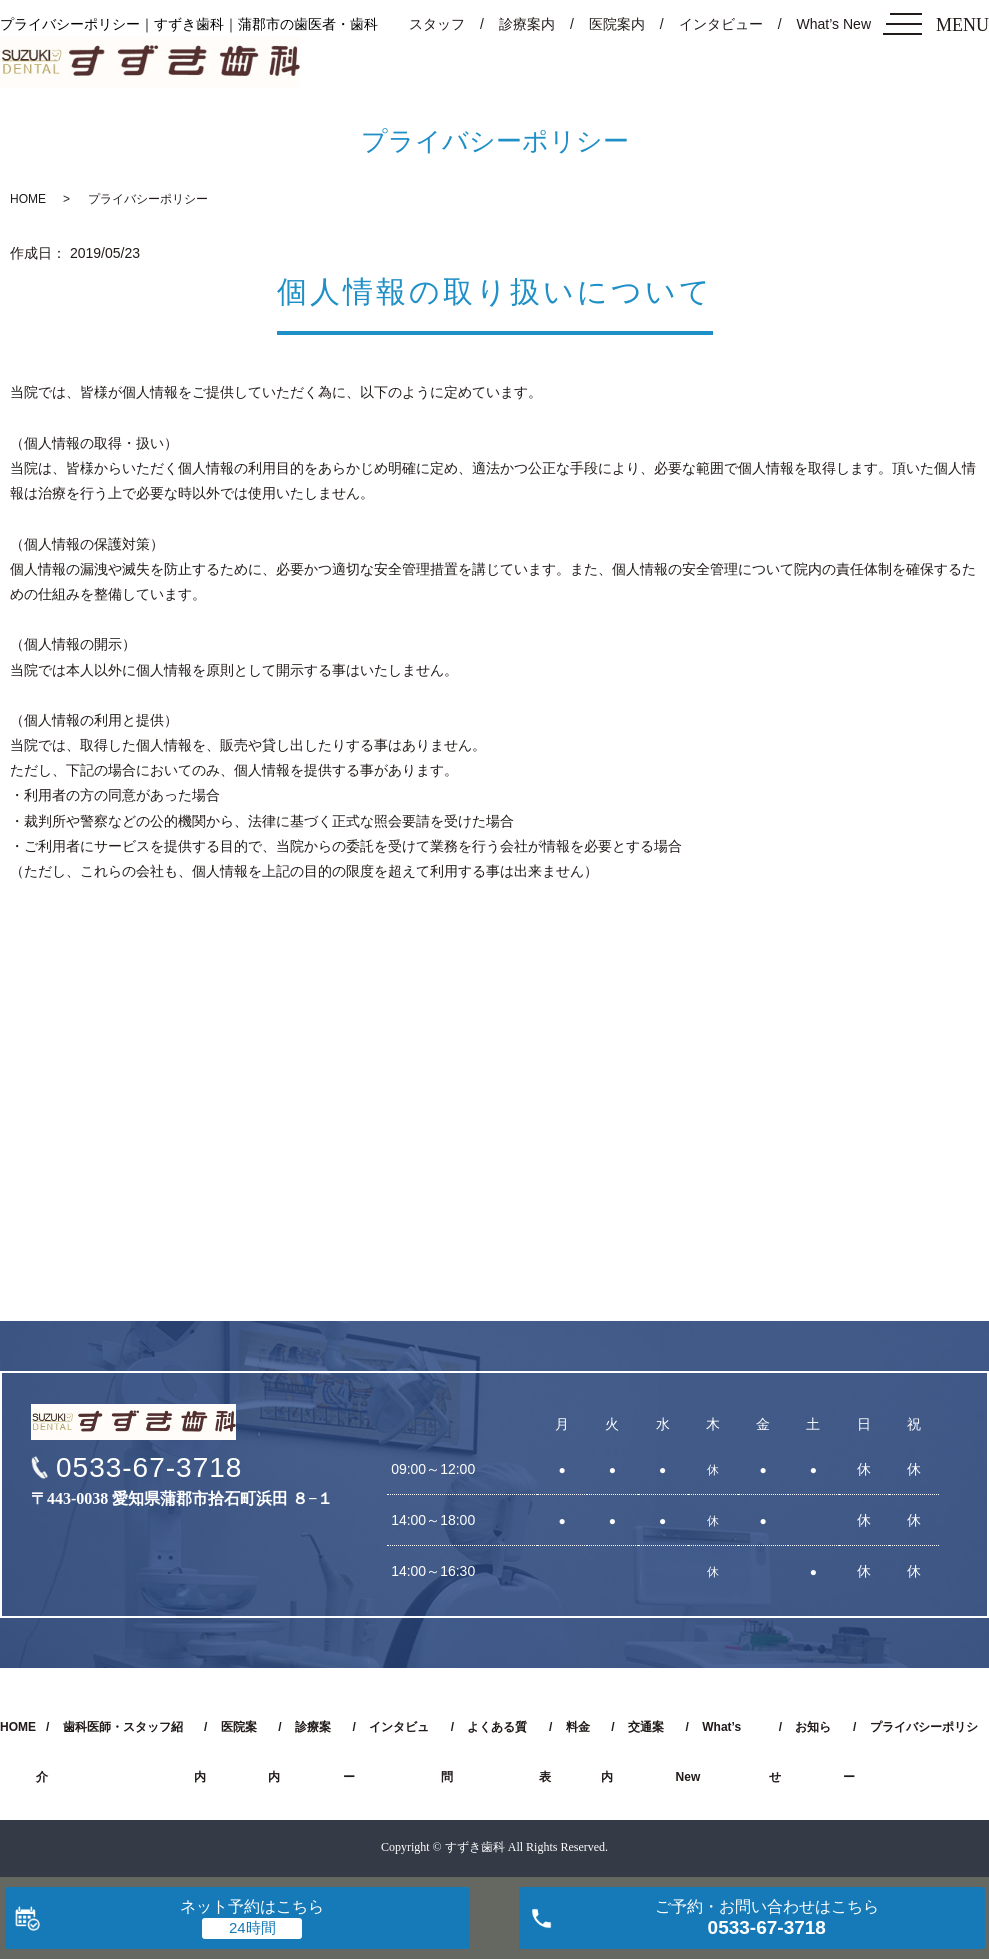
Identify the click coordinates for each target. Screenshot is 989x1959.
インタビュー (721, 24)
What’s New (834, 24)
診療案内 (527, 24)
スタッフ (437, 24)
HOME (28, 199)
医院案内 (617, 24)
